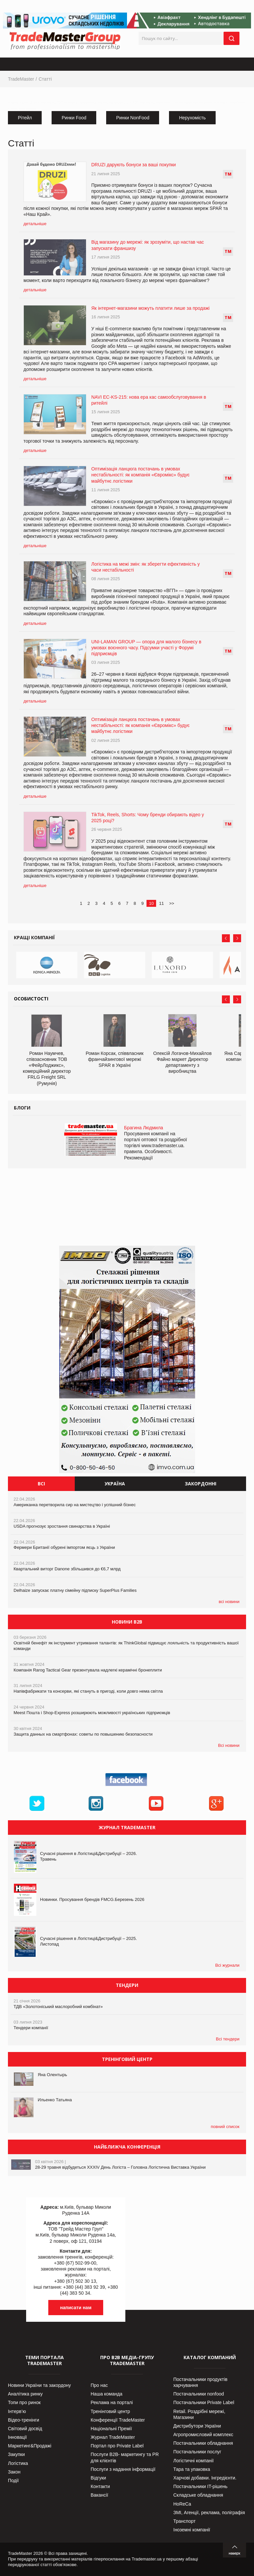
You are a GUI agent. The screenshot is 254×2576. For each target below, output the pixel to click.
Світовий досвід (25, 2428)
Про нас (99, 2385)
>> (171, 903)
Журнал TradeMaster (113, 2437)
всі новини (229, 1601)
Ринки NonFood (132, 117)
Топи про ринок (24, 2402)
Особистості (31, 998)
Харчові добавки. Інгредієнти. (204, 2477)
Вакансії (99, 2495)
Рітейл (25, 117)
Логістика (18, 2463)
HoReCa (182, 2504)
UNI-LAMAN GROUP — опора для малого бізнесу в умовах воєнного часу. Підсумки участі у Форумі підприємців (146, 647)
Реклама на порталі (112, 2402)
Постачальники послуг (197, 2451)
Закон (14, 2472)
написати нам (76, 2307)
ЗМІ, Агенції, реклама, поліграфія (209, 2512)
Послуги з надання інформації (123, 2469)
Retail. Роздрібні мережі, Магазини (199, 2414)
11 (161, 903)
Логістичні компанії (193, 2460)
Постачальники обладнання (203, 2443)
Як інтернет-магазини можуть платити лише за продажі (150, 308)
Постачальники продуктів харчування (200, 2382)
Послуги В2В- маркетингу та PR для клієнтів (125, 2457)
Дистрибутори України (197, 2426)
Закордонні (200, 1483)
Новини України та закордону (39, 2385)
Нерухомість (192, 117)
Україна (115, 1483)
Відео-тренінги (23, 2420)
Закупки (16, 2454)
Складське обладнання (198, 2495)
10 (151, 903)
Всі (41, 1483)
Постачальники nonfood (198, 2393)
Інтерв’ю (17, 2411)
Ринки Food (74, 117)
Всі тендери (227, 2038)
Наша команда (106, 2393)
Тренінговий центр (110, 2411)
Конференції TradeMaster (118, 2420)
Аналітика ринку (25, 2393)
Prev (226, 938)
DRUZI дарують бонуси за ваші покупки (133, 164)
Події (13, 2480)
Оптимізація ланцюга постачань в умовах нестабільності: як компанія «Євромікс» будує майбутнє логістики (140, 474)
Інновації (17, 2437)
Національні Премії (111, 2428)
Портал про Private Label (117, 2445)
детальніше (35, 223)
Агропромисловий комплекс (203, 2434)
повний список (225, 2126)
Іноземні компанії (191, 2529)
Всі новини (228, 1745)
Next (237, 938)
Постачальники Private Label (203, 2402)
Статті (45, 79)
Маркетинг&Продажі (29, 2445)
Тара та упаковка (191, 2469)
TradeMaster (21, 79)
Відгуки (98, 2477)
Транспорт (184, 2521)
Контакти (100, 2486)
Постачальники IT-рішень (200, 2486)
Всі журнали (227, 1965)
